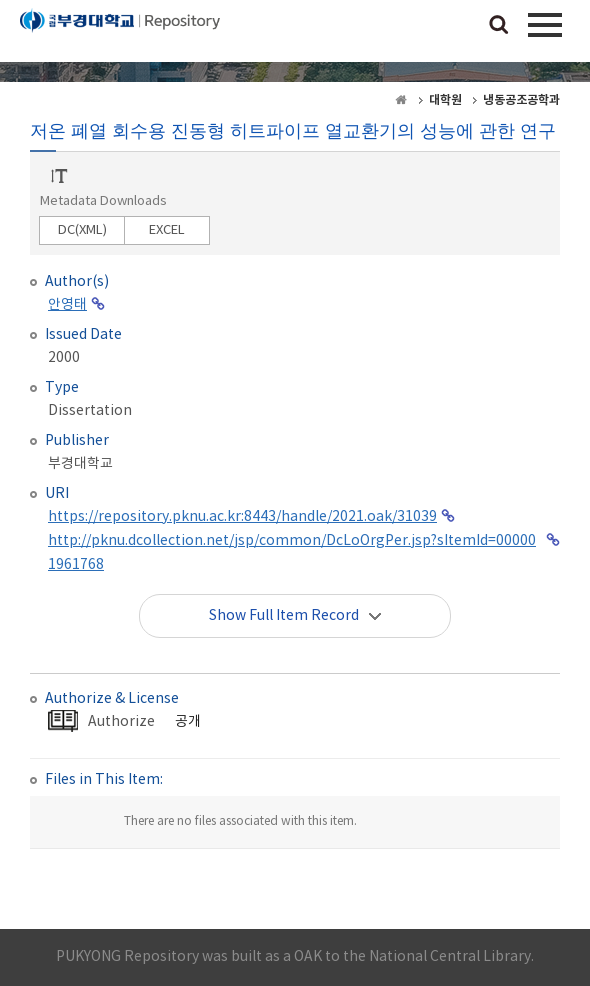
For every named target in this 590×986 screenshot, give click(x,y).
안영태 (67, 305)
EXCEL (167, 230)
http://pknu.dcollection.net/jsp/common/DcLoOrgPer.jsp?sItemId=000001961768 (292, 553)
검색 (499, 26)
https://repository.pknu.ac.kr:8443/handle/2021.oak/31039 (242, 517)
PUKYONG (120, 35)
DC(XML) (82, 230)
